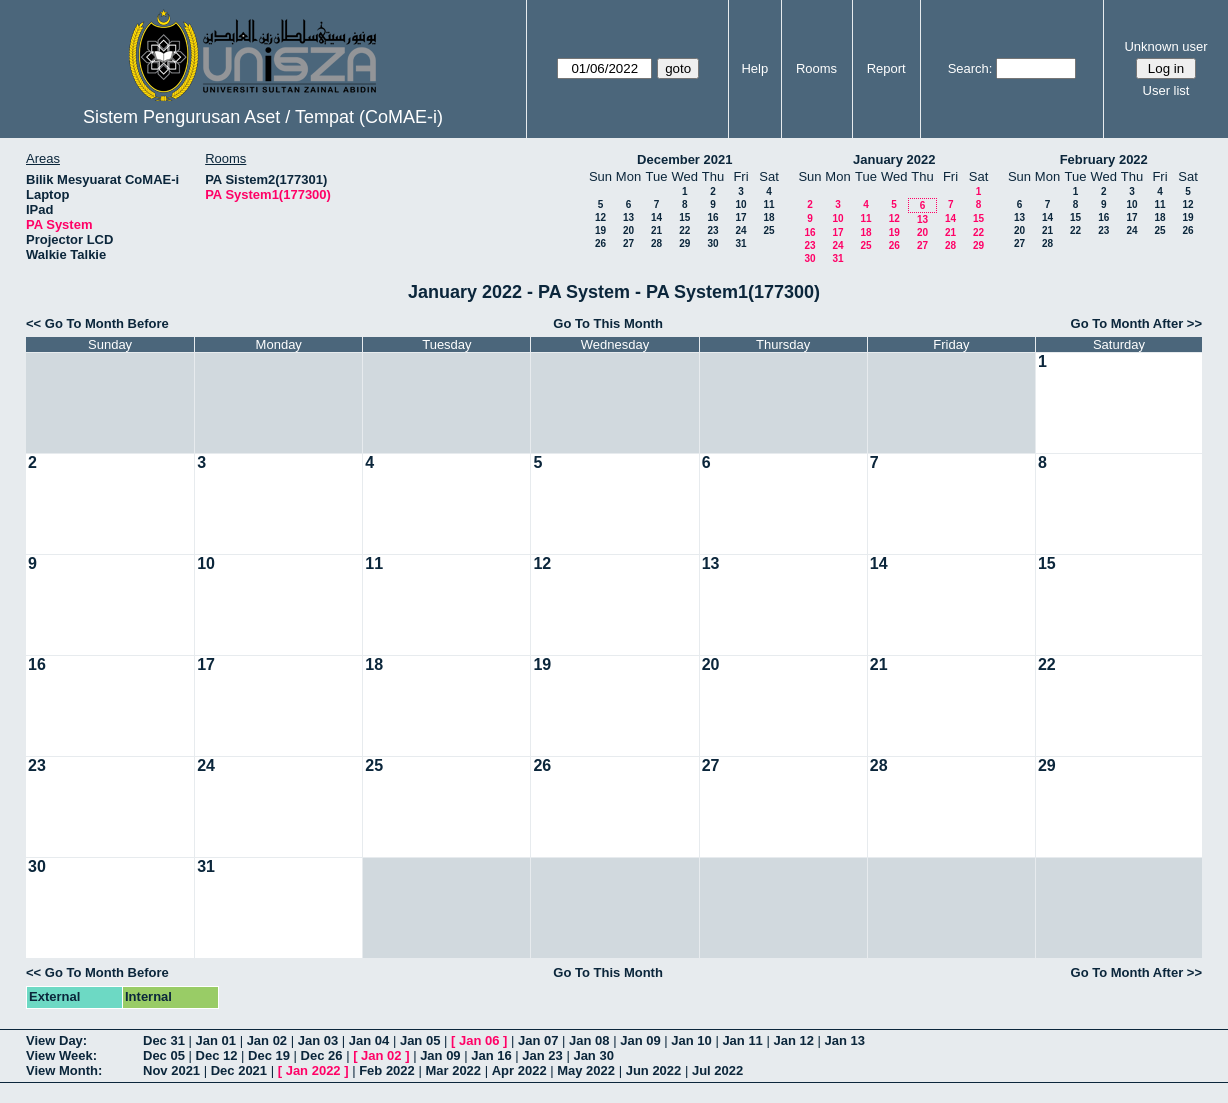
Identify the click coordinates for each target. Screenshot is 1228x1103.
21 (656, 230)
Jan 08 (589, 1040)
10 (740, 204)
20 (628, 230)
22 (684, 230)
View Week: (61, 1055)
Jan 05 (420, 1040)
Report (886, 68)
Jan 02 (267, 1040)
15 (684, 217)
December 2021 (684, 159)
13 (628, 217)
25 (768, 230)
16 (712, 217)
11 (768, 204)
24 (740, 230)
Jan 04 (369, 1040)
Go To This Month (608, 323)
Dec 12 (217, 1055)
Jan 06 (479, 1040)
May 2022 (586, 1070)
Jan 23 (542, 1055)
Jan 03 (318, 1040)
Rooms (816, 68)
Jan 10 (691, 1040)
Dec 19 (269, 1055)
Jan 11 (742, 1040)
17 (740, 217)
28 (656, 243)
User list (1166, 90)
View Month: (64, 1070)
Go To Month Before (107, 323)
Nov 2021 (171, 1070)
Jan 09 (640, 1040)
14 (656, 217)
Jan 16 (491, 1055)
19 (600, 230)
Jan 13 (845, 1040)
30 (712, 243)
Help (754, 68)
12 (600, 217)
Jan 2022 (313, 1070)
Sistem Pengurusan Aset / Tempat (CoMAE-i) (263, 117)
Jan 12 (793, 1040)
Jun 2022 (654, 1070)
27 (628, 243)
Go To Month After (1127, 323)
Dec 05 (164, 1055)
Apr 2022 (519, 1070)
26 (600, 243)
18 (768, 217)
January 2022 (894, 159)
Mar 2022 (453, 1070)
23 (712, 230)
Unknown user (1165, 46)
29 (684, 243)
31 (740, 243)
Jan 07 (538, 1040)
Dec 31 (164, 1040)
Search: (970, 68)
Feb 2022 (387, 1070)
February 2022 (1104, 159)
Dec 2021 (239, 1070)
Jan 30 (593, 1055)
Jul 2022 (717, 1070)
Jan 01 (216, 1040)
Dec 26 (322, 1055)
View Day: (56, 1040)
